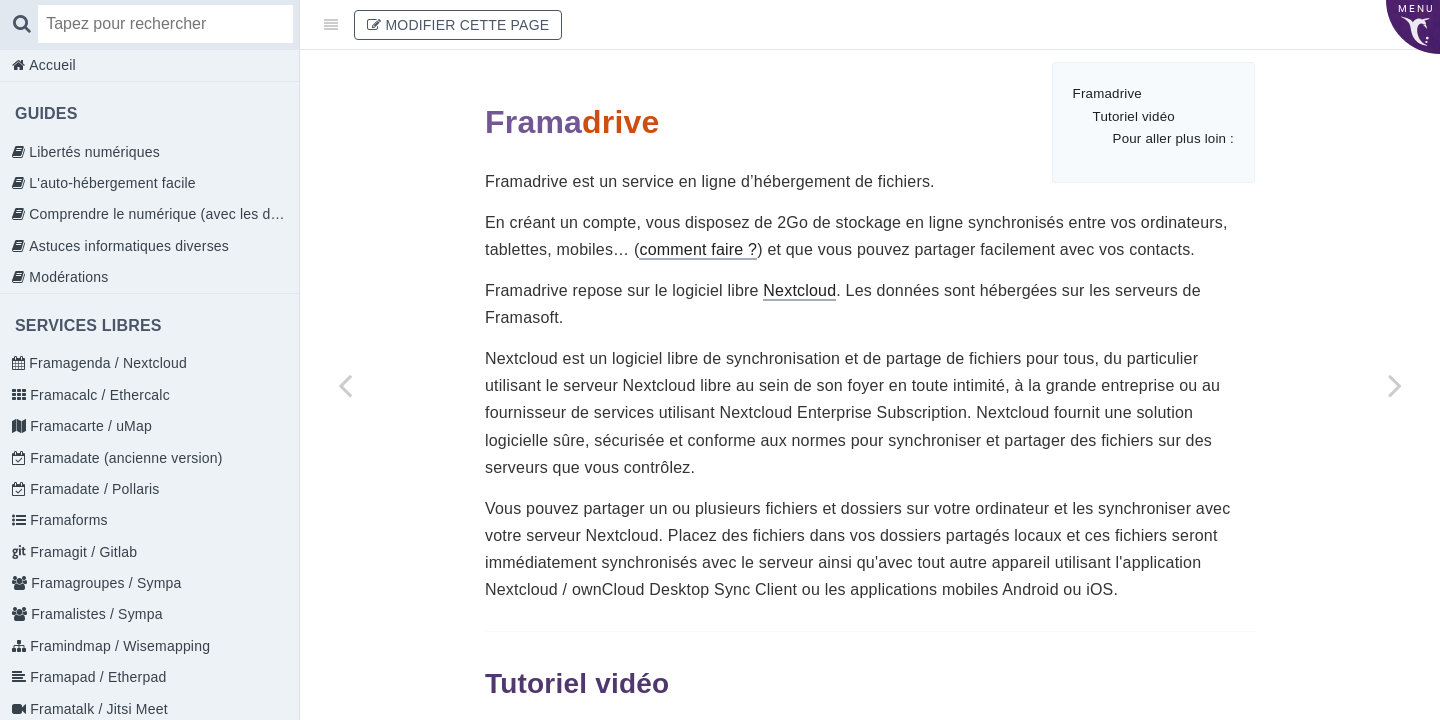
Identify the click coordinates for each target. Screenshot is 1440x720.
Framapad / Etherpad (96, 677)
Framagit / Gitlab (81, 552)
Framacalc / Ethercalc (98, 395)
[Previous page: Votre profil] (345, 385)
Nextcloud (799, 290)
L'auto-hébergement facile (110, 183)
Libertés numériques (92, 152)
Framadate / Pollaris (92, 489)
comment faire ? (698, 249)
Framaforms (67, 520)
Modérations (66, 277)
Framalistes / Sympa (94, 614)
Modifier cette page (458, 25)
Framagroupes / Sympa (104, 583)
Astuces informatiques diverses (127, 246)
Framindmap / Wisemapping (118, 646)
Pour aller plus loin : (1173, 138)
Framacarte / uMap (89, 426)
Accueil (50, 65)
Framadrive (1107, 93)
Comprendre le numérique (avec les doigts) (162, 214)
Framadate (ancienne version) (124, 458)
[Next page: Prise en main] (1395, 385)
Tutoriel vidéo (1134, 116)
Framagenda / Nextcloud (106, 363)
